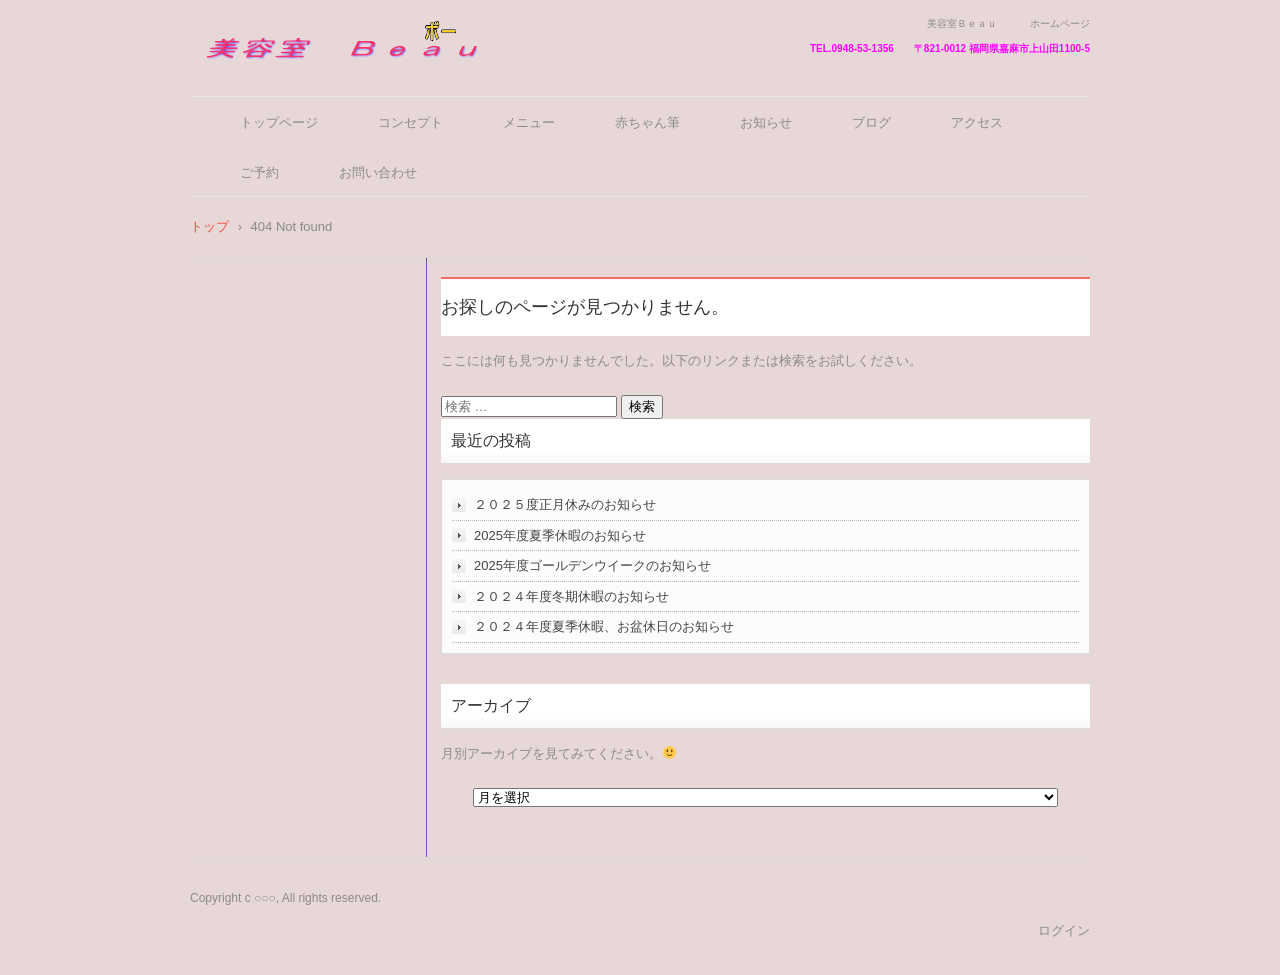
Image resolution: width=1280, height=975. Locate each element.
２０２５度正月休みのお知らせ (565, 504)
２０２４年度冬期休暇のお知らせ (571, 596)
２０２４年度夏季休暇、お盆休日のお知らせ (604, 626)
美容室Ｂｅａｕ (259, 72)
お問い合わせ (378, 172)
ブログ (871, 122)
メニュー (529, 122)
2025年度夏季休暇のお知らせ (560, 535)
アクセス (977, 122)
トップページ (279, 122)
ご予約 (259, 172)
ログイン (1064, 930)
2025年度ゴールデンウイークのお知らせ (592, 565)
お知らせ (766, 122)
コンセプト (410, 122)
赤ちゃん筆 (647, 122)
